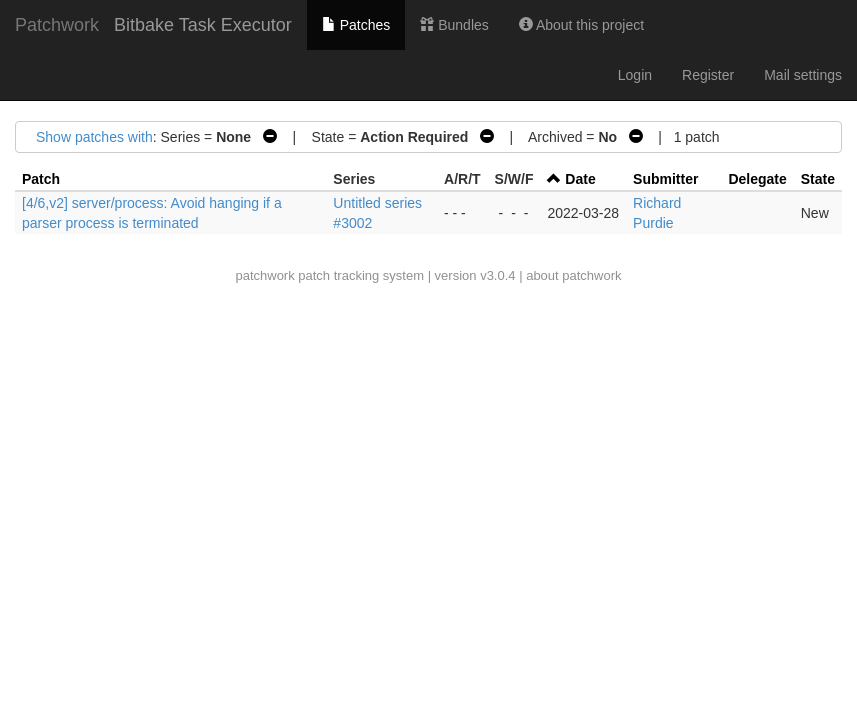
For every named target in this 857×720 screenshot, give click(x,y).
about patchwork (573, 275)
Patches (356, 25)
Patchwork (57, 25)
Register (708, 75)
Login (635, 75)
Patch (41, 179)
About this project (581, 25)
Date (580, 179)
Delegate (757, 179)
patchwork (264, 275)
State (818, 179)
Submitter (665, 179)
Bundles (454, 25)
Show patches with (94, 137)
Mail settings (803, 75)
